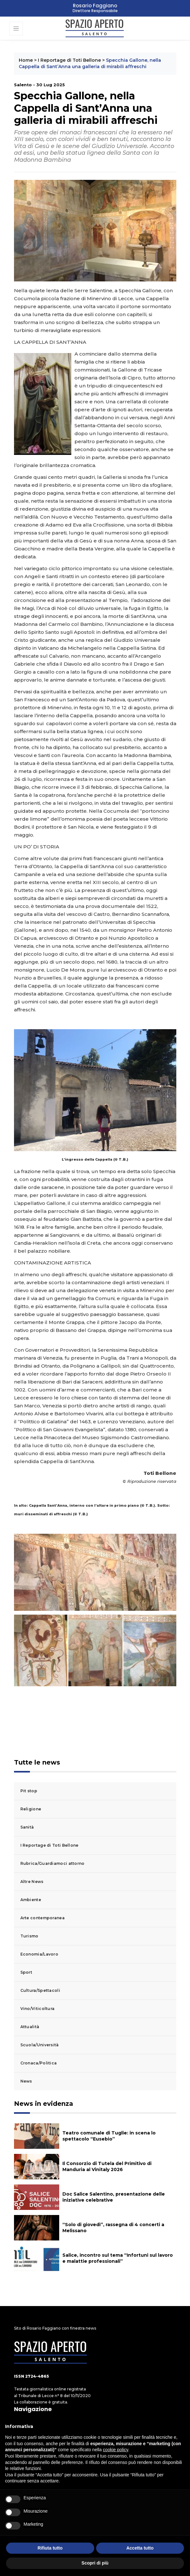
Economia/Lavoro (39, 1954)
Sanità (27, 1827)
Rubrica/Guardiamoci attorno (52, 1863)
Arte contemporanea (42, 1917)
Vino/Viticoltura (37, 2008)
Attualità (29, 2026)
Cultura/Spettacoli (40, 1990)
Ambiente (30, 1899)
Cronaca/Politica (38, 2063)
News (26, 2081)
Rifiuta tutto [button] (50, 2548)
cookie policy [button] (115, 2449)
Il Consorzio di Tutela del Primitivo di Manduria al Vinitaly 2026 (106, 2166)
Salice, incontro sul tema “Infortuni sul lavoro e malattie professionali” (117, 2258)
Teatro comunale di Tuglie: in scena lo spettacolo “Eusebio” (109, 2136)
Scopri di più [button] (95, 2562)
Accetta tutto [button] (140, 2548)
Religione (30, 1809)
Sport (26, 1972)
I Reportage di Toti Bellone (69, 60)
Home (26, 60)
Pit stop (28, 1790)
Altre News (32, 1881)
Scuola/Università (39, 2044)
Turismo (29, 1936)
